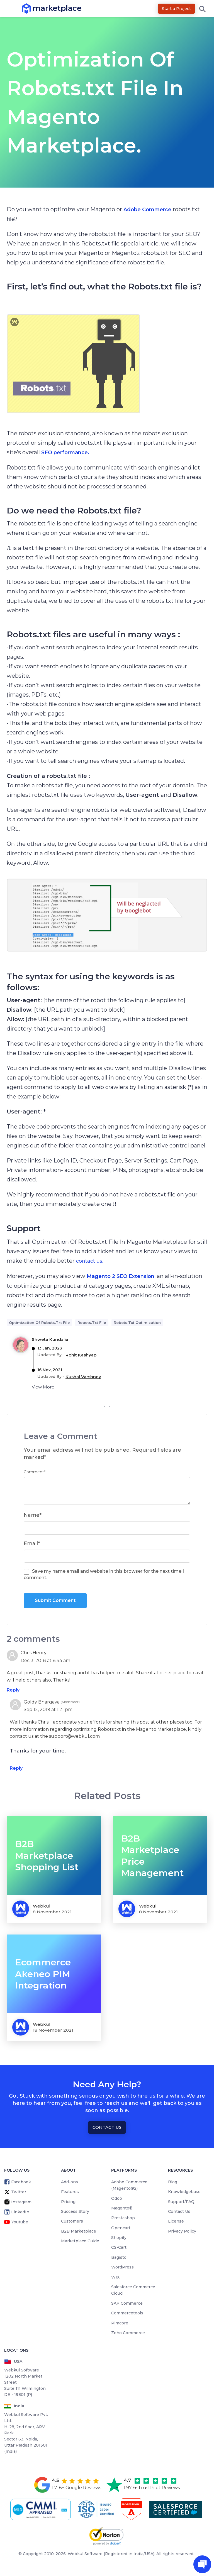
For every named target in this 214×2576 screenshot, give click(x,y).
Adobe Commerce (147, 210)
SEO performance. (65, 452)
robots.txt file (91, 1322)
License (176, 2221)
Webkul (41, 1906)
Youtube (19, 2221)
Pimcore (119, 2323)
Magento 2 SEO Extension (120, 1276)
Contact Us (107, 2127)
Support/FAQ (181, 2201)
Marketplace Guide (80, 2240)
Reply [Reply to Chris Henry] (13, 1690)
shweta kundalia (50, 1339)
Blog (172, 2181)
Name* (33, 1515)
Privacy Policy (182, 2231)
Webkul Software (85, 2553)
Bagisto (119, 2257)
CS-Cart (119, 2247)
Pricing (68, 2201)
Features (70, 2191)
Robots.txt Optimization (137, 1322)
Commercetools (127, 2313)
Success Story (75, 2211)
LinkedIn (20, 2211)
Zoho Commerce (128, 2332)
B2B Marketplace (78, 2231)
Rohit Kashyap (80, 1355)
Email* (32, 1543)
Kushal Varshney (83, 1376)
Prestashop (123, 2217)
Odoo (116, 2198)
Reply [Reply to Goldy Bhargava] (16, 1768)
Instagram (21, 2201)
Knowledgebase (184, 2191)
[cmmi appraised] (41, 2509)
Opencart (120, 2227)
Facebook (21, 2181)
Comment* (34, 1471)
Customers (72, 2221)
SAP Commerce (127, 2303)
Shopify (119, 2237)
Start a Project (176, 8)
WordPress (122, 2267)
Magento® (122, 2208)
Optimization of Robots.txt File (39, 1322)
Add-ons (69, 2181)
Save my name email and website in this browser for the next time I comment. (104, 1574)
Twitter (18, 2191)
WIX (115, 2277)
